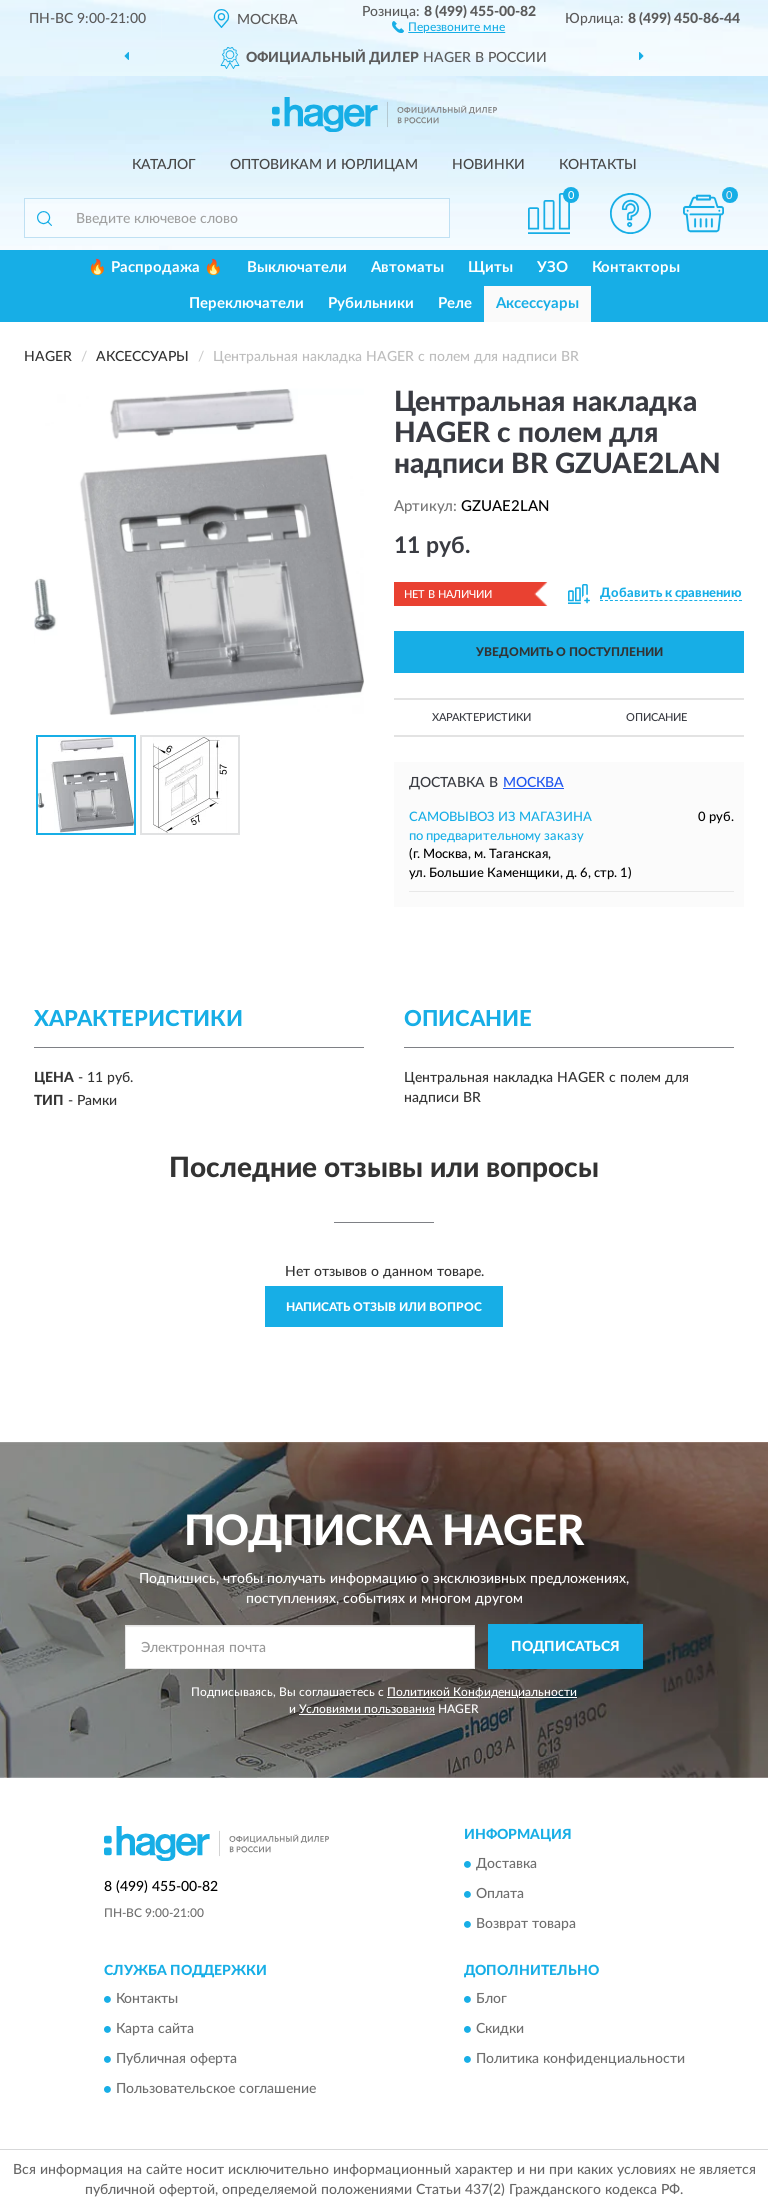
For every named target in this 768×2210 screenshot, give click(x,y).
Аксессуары (537, 303)
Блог (491, 2000)
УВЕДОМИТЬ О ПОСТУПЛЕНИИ (569, 652)
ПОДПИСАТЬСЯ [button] (565, 1647)
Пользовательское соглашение (216, 2090)
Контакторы (636, 267)
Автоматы (407, 267)
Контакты (598, 165)
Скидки (500, 2030)
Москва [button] (533, 783)
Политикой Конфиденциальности (482, 1692)
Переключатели (246, 303)
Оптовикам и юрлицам (324, 165)
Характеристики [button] (481, 717)
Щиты (490, 267)
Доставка (506, 1864)
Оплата (500, 1894)
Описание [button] (656, 717)
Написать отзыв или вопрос (384, 1307)
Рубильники (371, 303)
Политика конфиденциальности (580, 2060)
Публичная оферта (176, 2060)
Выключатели (297, 267)
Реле (455, 303)
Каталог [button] (164, 165)
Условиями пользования (367, 1709)
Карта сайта (155, 2030)
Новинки (488, 165)
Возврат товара (526, 1924)
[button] (448, 26)
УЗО (552, 267)
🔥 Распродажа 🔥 (155, 267)
